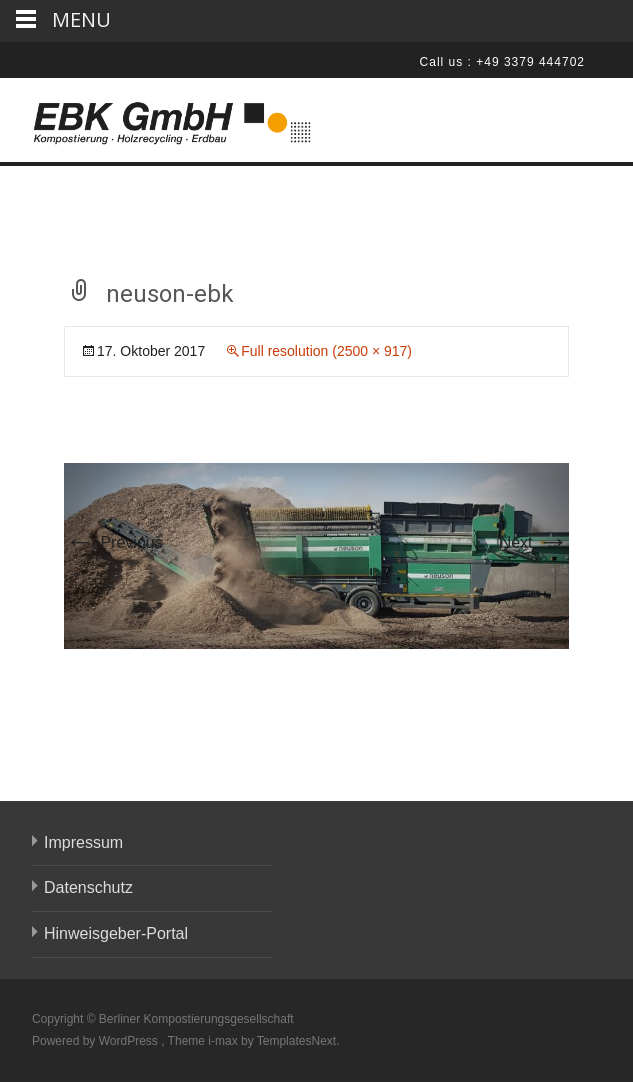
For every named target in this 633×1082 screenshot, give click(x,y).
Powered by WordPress (96, 1041)
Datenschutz (88, 887)
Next (534, 542)
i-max (224, 1041)
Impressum (83, 842)
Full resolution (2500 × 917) (326, 351)
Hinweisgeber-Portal (116, 933)
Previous (113, 542)
